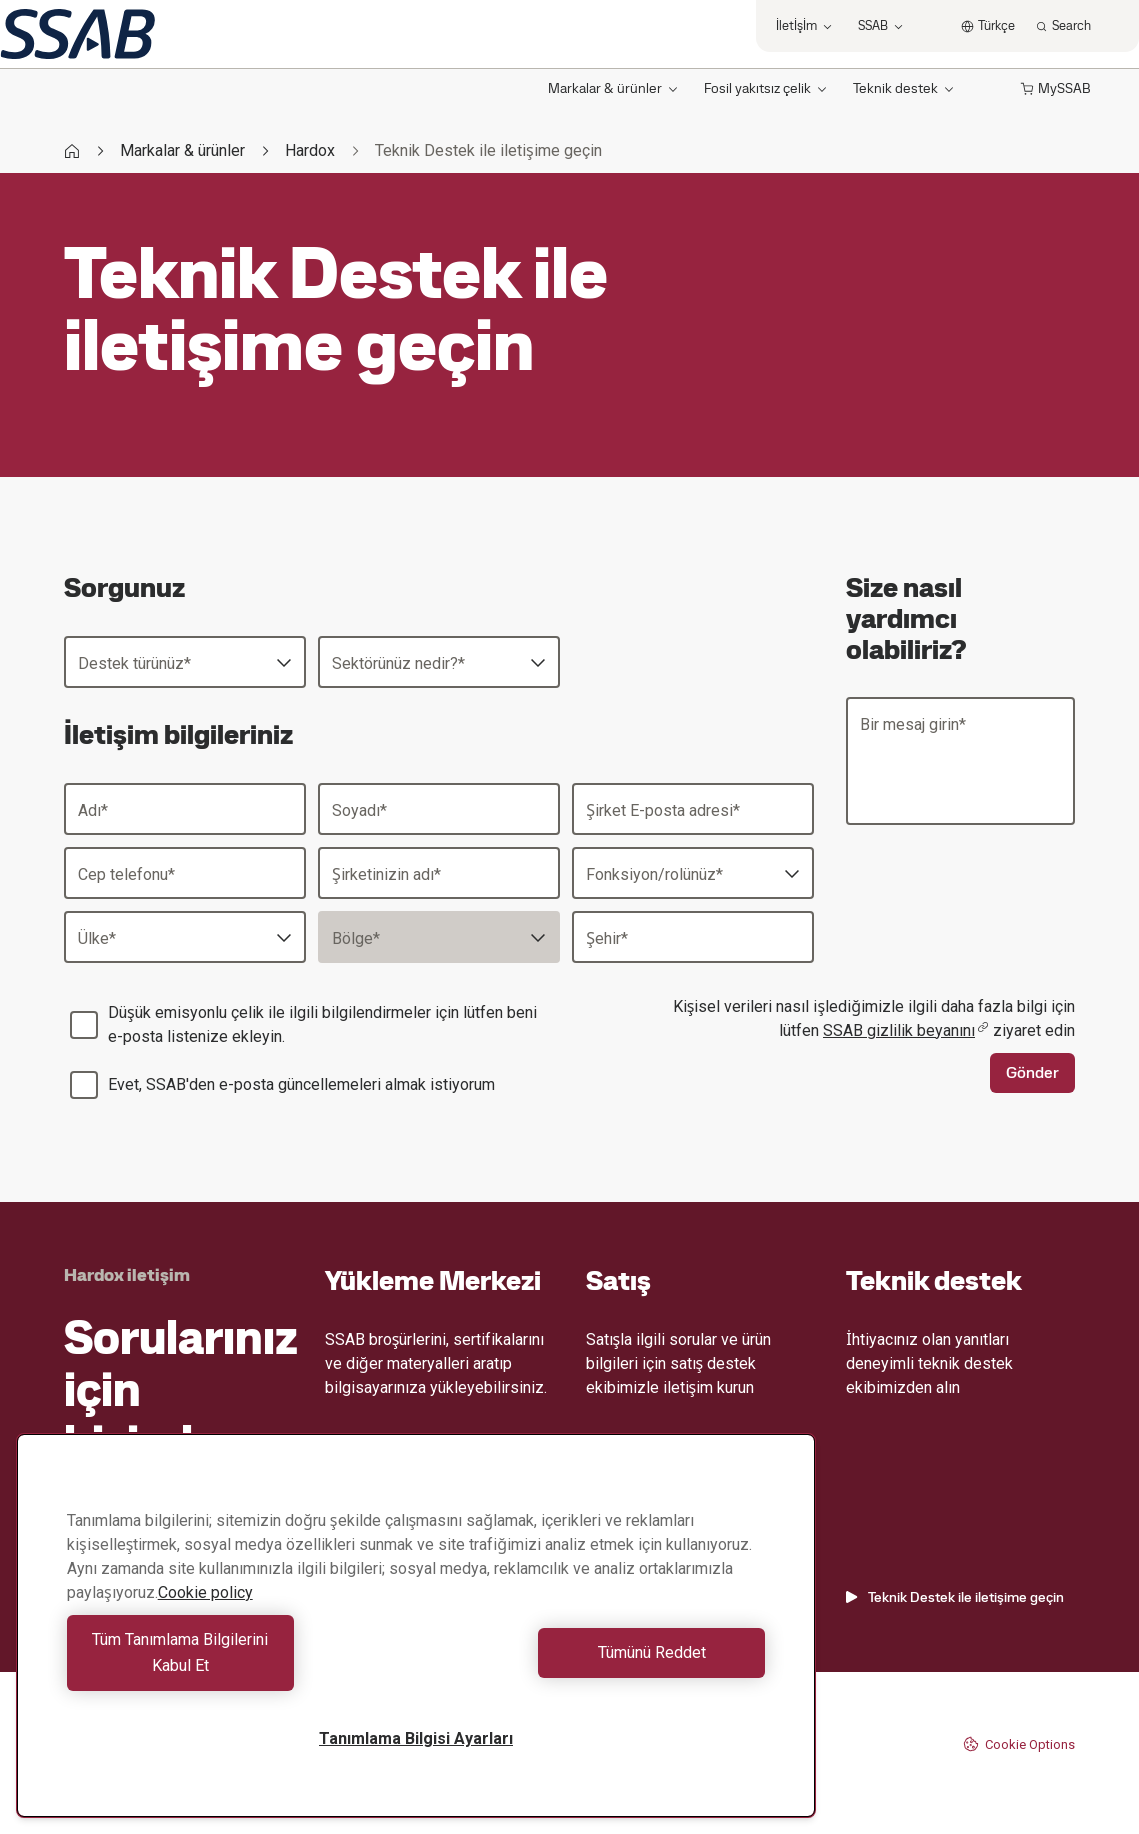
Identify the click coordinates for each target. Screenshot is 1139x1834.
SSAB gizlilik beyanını (906, 1030)
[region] (416, 1638)
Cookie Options (1019, 1744)
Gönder (1032, 1072)
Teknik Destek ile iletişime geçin (955, 1597)
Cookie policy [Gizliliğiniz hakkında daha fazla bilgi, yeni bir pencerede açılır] (205, 1618)
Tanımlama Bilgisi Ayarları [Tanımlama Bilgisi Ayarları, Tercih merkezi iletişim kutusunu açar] (416, 1738)
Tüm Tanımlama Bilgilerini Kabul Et (236, 1665)
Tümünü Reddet (596, 1665)
